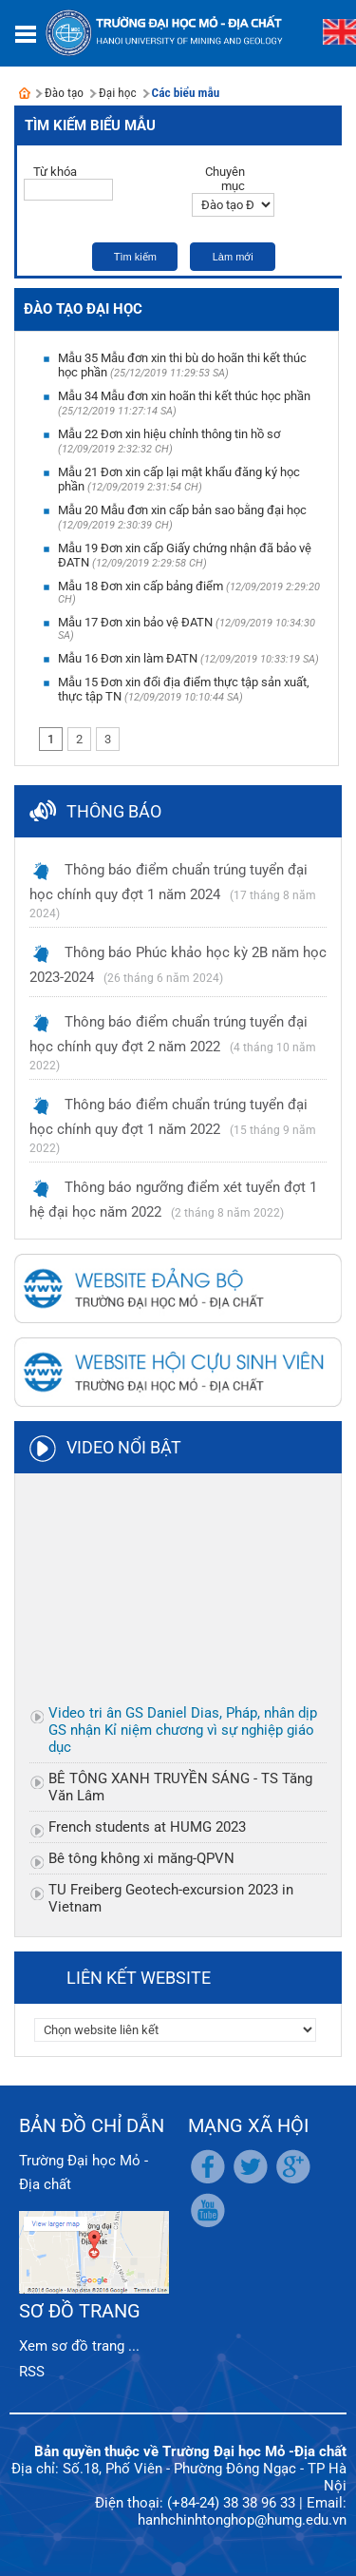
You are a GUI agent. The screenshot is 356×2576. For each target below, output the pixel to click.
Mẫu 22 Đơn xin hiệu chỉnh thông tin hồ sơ (169, 434)
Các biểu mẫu (186, 93)
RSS (32, 2371)
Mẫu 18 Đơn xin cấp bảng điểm (140, 586)
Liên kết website (138, 1978)
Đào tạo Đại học (83, 308)
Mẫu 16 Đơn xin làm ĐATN (127, 658)
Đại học (118, 93)
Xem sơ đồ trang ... (79, 2346)
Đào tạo (64, 93)
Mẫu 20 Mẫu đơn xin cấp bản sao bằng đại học (182, 510)
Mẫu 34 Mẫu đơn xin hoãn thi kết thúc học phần (184, 396)
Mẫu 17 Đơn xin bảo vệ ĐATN (135, 622)
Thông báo (113, 811)
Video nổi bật (123, 1447)
